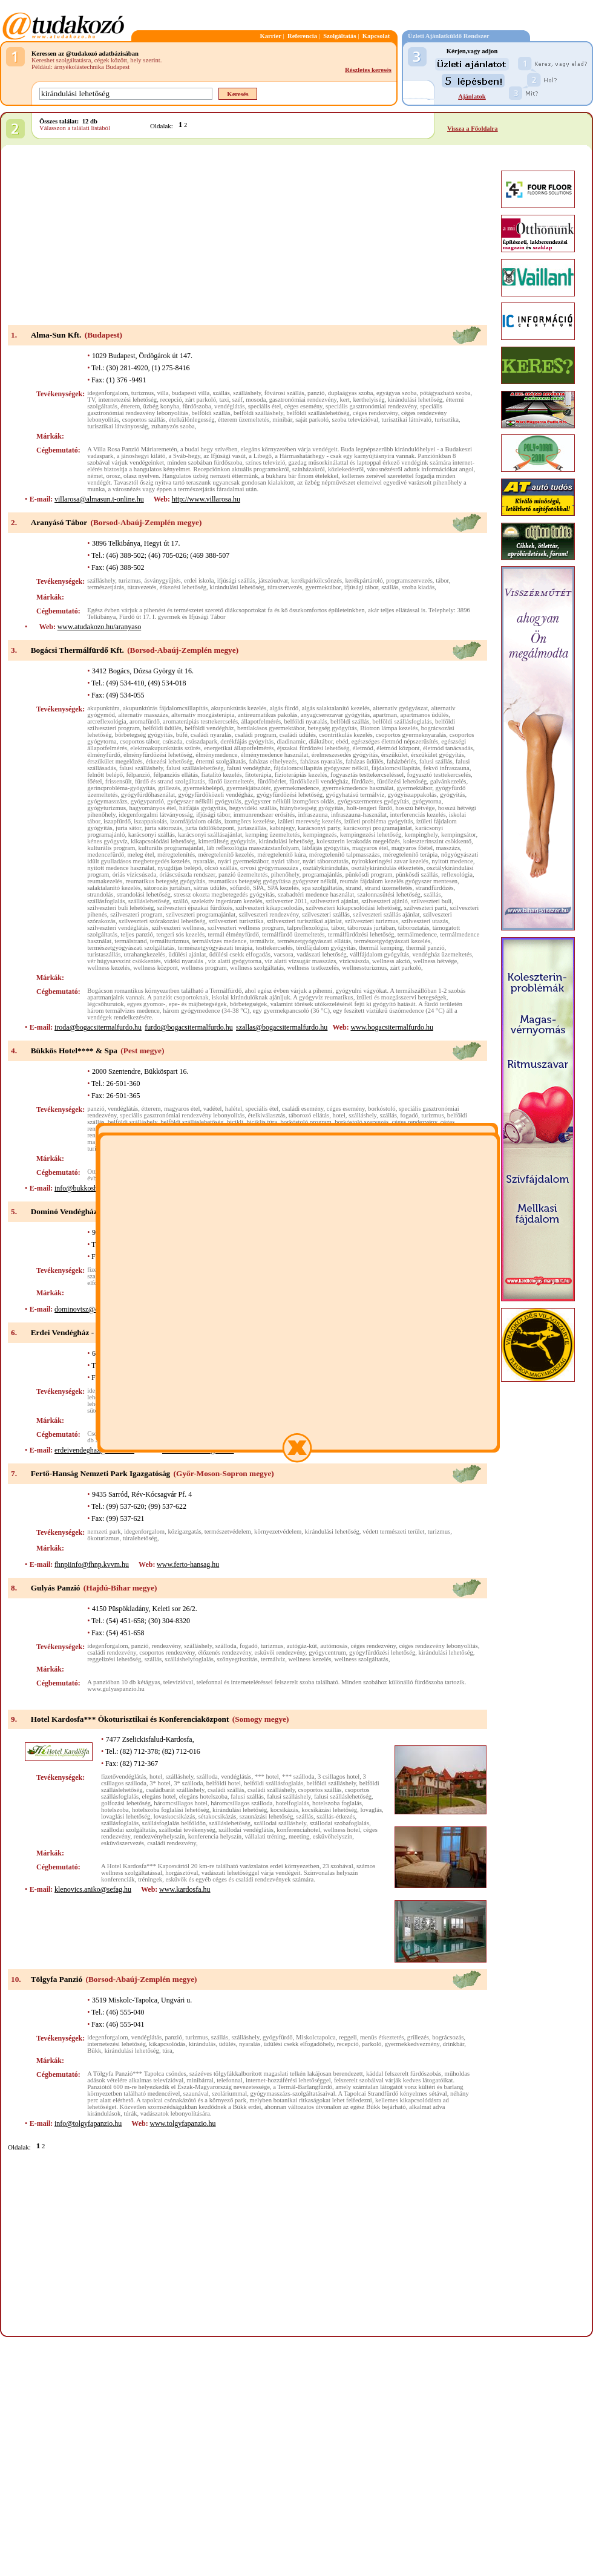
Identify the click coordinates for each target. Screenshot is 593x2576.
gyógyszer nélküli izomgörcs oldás (289, 801)
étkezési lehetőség (183, 587)
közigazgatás (184, 1531)
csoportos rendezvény (167, 1652)
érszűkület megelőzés (114, 761)
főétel (94, 781)
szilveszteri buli (431, 901)
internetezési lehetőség (127, 399)
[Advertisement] (248, 236)
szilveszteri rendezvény (269, 914)
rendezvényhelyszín (159, 1836)
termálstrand (130, 941)
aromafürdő (144, 721)
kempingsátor (458, 834)
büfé (182, 734)
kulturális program (111, 848)
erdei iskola (199, 580)
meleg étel (141, 854)
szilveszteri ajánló (384, 901)
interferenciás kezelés (418, 814)
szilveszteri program (136, 914)
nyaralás (204, 861)
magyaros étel (370, 848)
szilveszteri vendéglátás (117, 927)
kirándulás (202, 2044)
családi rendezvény (111, 1652)
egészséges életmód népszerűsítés (395, 741)
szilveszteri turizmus (371, 921)
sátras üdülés (210, 887)
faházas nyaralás (321, 761)
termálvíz (262, 941)
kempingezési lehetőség (371, 834)
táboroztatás (413, 927)
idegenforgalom (107, 393)
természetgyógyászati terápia (215, 947)
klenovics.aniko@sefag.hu (92, 1889)
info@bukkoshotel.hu (85, 1188)
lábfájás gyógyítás (325, 848)
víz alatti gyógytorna (234, 961)
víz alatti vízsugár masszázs (300, 961)
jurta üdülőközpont (209, 828)
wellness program (203, 967)
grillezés (169, 788)
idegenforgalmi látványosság (156, 814)
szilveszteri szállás (326, 914)
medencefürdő (105, 854)
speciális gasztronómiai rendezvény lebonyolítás (182, 1115)
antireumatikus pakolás (268, 714)
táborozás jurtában (371, 927)
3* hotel (160, 1783)
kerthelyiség (368, 399)
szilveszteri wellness (177, 927)
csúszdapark (201, 741)
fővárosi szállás (284, 393)
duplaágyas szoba (350, 393)
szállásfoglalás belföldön (174, 1823)
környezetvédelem (277, 1531)
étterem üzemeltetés (243, 419)
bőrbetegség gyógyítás (144, 734)
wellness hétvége (435, 961)
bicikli (235, 1122)
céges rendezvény (375, 413)
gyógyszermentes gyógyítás (373, 801)
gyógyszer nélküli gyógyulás (204, 801)
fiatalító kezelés (221, 774)
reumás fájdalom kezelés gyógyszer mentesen (399, 881)
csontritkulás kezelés (345, 734)
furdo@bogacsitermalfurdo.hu (188, 1027)
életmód (363, 748)
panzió (315, 393)
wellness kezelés (108, 967)
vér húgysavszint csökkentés (123, 961)
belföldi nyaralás (305, 721)
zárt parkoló (200, 399)
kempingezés (320, 834)
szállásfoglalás (106, 901)
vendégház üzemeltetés (442, 954)
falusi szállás (436, 761)
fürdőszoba (196, 406)
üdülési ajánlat (187, 954)
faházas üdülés (364, 761)
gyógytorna (427, 801)
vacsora (283, 954)
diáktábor (321, 741)
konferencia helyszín (214, 1836)
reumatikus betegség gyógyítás (165, 881)
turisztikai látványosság (117, 426)
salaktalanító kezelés (113, 887)
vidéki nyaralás (184, 961)
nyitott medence (452, 861)
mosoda (256, 399)
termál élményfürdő (233, 934)
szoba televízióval (355, 419)
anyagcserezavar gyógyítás (335, 714)
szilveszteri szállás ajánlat (386, 914)
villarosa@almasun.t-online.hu (99, 499)
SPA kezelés (283, 887)
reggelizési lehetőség (114, 1659)
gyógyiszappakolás (412, 794)
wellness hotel (341, 1829)
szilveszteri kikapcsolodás (269, 907)
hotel (339, 1115)
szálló (180, 901)
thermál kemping (381, 947)
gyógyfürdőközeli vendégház (216, 794)
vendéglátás (229, 406)
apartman (385, 714)
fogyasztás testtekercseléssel (367, 774)
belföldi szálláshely (258, 413)
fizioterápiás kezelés (301, 774)
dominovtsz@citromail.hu (92, 1309)
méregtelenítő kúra (281, 854)
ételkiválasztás (267, 1115)
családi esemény (303, 1108)
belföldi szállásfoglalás (402, 721)
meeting (299, 1836)
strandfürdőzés (435, 887)
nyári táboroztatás (326, 861)
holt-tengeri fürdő (369, 808)
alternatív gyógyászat (400, 708)
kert (344, 399)
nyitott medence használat (120, 868)
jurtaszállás (251, 828)
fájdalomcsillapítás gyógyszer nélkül (321, 768)
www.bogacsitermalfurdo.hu (391, 1027)
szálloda (226, 1646)
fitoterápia (258, 774)
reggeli (348, 2037)
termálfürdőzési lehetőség (361, 934)
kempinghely (421, 834)
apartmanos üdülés (425, 714)
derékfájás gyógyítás (247, 741)
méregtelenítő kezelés (226, 854)
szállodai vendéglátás (246, 1829)
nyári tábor (286, 861)
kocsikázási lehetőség (329, 1809)
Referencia (302, 36)
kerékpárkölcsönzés (316, 580)
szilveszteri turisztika (236, 921)
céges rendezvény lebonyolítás (438, 1646)
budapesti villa (190, 393)
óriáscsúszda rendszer (187, 874)
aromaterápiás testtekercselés (200, 721)
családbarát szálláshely (175, 1790)
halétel (233, 1108)
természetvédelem (228, 1531)
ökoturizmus (103, 1538)
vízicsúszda (354, 961)
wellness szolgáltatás (257, 967)
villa (162, 393)
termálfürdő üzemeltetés (293, 934)
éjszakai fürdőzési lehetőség (313, 748)
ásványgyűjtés (162, 580)
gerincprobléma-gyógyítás (121, 788)
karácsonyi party (319, 828)
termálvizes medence (219, 941)
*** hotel (267, 1776)
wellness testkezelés (313, 967)
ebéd (342, 741)
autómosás (333, 1646)
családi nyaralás (211, 734)
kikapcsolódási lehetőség (163, 841)
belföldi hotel (223, 1783)
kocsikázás (284, 1809)
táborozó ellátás (309, 1115)
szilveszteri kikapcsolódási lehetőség (353, 907)
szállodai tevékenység (187, 1829)
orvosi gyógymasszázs (270, 868)
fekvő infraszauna (447, 768)
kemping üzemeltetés (272, 834)
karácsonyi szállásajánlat (210, 834)
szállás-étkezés (335, 1816)
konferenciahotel (298, 1829)
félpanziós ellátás (175, 774)
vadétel (212, 1108)
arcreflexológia (106, 721)
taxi (224, 399)
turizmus (142, 393)
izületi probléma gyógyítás (378, 821)
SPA (258, 887)
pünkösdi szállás (417, 874)
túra (167, 2050)
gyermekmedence (296, 788)
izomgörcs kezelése (249, 821)
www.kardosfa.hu (185, 1889)
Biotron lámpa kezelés (389, 728)
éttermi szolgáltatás (221, 761)
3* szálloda (188, 1783)
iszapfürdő (117, 821)
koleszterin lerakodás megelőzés (358, 841)
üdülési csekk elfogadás (239, 954)
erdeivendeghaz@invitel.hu (94, 1450)
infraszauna (312, 814)
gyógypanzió (147, 801)
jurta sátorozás (163, 828)
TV (91, 399)
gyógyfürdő (278, 2037)
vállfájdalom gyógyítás (379, 954)
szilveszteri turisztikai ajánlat (303, 921)
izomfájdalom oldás (195, 821)
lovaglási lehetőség (125, 1816)
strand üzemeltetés (389, 887)
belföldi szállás (210, 413)
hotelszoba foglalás (337, 1803)
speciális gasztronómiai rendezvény (371, 406)
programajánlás (322, 874)
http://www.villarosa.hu (206, 499)
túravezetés (142, 587)
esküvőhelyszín (333, 1836)
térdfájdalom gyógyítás (326, 947)
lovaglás (371, 1809)
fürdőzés (363, 781)
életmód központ (397, 748)
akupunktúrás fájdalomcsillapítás (165, 708)
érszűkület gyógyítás (437, 754)
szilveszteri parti (425, 907)
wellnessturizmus (364, 967)
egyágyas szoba (396, 393)
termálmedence (417, 934)
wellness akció (391, 961)
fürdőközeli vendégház (318, 781)
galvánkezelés (448, 781)
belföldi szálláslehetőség (317, 413)
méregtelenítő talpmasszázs (344, 854)
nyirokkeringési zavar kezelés (390, 861)
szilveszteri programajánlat (200, 914)
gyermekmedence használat (358, 788)
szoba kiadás (418, 587)
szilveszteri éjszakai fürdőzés (194, 907)
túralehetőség (140, 1538)
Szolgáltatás (339, 36)
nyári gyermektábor (243, 861)
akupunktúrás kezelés (238, 708)
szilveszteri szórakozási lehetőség (162, 921)
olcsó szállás (221, 868)
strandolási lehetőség (144, 894)
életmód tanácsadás (448, 748)
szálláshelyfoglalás (189, 1659)
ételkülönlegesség (192, 419)
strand (353, 887)
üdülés (227, 2044)
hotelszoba (115, 1809)
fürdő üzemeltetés (231, 781)
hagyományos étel (152, 808)
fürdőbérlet (271, 781)
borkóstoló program (305, 1122)
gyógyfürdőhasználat (148, 794)
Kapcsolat (376, 36)
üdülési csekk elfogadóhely (298, 2044)
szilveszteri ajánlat (334, 901)
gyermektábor (323, 587)
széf (237, 399)
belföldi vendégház (209, 728)
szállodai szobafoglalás (339, 1823)
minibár (282, 419)
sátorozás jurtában (166, 887)
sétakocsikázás (217, 1816)
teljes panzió (136, 934)
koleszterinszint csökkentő (437, 841)
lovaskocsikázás (174, 1816)
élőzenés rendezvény (225, 1652)
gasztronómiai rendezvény (302, 399)
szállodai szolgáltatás (128, 1829)
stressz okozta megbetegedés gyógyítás (224, 894)
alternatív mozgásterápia (202, 714)
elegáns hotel (158, 1796)
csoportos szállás (144, 419)
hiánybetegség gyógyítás (311, 808)
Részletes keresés (368, 70)
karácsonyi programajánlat (377, 828)
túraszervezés (284, 587)
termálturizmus (169, 941)
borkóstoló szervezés (361, 1122)
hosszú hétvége (415, 808)
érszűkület (394, 754)
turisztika (446, 419)
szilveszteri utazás (424, 921)
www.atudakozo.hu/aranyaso (99, 627)
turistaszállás (103, 954)
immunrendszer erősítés (264, 814)
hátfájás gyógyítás (202, 808)
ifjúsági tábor (361, 587)
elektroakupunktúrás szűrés (165, 748)
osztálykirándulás (326, 868)
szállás (221, 393)
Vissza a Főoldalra (472, 128)
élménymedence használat (275, 754)
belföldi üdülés (162, 728)
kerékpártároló (363, 580)
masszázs (448, 848)
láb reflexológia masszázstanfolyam (252, 848)
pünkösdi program (369, 874)
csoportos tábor (139, 741)
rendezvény (166, 1646)
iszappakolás (150, 821)
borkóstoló (382, 1108)
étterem (130, 406)
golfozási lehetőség (126, 1803)
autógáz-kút (302, 1646)
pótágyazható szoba (445, 393)
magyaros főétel (412, 848)
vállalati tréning (265, 1836)
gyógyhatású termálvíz (355, 794)
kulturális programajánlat (171, 848)
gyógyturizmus (106, 808)
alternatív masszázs (143, 714)
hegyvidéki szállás (253, 808)
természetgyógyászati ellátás (314, 941)
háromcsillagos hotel (181, 1803)
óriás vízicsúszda (135, 874)
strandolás (100, 894)
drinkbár (453, 2044)
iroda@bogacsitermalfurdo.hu (98, 1027)
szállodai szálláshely (280, 1823)
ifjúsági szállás (236, 580)
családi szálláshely (271, 1790)
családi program (255, 734)
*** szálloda (298, 1776)
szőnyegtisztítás (237, 1659)
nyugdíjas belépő (179, 868)
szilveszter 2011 (286, 901)
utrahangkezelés (145, 954)
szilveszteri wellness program (246, 927)
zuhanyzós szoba (173, 426)
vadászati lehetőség (321, 954)
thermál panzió (425, 947)
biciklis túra (262, 1122)
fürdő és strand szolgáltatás (170, 781)
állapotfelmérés (261, 721)
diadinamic (291, 741)
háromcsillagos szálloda (241, 1803)
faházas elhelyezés (272, 761)
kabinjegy (281, 828)
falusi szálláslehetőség (195, 768)
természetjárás (105, 587)
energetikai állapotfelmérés (239, 748)
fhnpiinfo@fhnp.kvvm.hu (91, 1564)
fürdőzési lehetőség (402, 781)
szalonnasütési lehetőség (388, 894)
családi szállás (226, 1790)
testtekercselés (274, 947)
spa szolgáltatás (322, 887)
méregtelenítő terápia (410, 854)
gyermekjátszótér (248, 788)
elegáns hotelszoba (203, 1796)
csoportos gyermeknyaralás (411, 734)
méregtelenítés (176, 854)
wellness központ (155, 967)
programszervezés (409, 580)
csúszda (172, 741)
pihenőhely (285, 874)
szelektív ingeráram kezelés (227, 901)
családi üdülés (298, 734)
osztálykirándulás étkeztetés (387, 868)
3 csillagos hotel (338, 1776)
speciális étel (264, 406)
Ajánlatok (472, 96)
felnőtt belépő (105, 774)
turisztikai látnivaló (406, 419)
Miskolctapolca (316, 2037)
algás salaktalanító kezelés (336, 708)
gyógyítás (452, 794)
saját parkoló (312, 419)
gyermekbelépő (203, 788)
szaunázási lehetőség (266, 1816)
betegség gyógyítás (331, 728)
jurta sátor (128, 828)
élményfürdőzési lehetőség (157, 754)
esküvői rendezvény (280, 1652)
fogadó (409, 1115)
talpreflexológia (307, 927)
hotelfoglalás (292, 1803)
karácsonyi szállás (151, 834)
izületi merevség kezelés (309, 821)
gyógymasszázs (107, 801)
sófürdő (240, 887)
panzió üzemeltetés (242, 874)
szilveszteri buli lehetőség (120, 907)
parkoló (372, 2044)
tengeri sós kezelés (180, 934)
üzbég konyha (161, 406)
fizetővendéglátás (123, 1776)
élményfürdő (103, 754)
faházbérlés (401, 761)
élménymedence (216, 754)
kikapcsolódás (167, 2044)
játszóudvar (273, 580)
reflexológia (456, 874)
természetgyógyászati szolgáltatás (130, 947)
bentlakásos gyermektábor (270, 728)
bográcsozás (448, 2037)
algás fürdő (284, 708)
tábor (442, 580)
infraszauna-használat (359, 814)
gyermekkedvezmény (412, 2044)
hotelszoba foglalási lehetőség (170, 1809)
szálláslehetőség (149, 901)
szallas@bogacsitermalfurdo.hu (281, 1027)
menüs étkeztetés (382, 2037)
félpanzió (138, 774)
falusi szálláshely (141, 768)
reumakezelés (104, 881)
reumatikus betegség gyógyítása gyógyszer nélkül (272, 881)
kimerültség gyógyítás (226, 841)
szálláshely (247, 393)
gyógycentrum (327, 1652)
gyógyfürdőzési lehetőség (290, 794)
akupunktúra (103, 708)
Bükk (94, 2050)
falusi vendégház (248, 768)
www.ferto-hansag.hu (188, 1564)
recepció (171, 399)
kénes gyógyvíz (107, 841)
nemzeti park (103, 1531)
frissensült (118, 781)
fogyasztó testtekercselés (439, 774)
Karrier (270, 36)
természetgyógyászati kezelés (392, 941)
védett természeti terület (393, 1531)
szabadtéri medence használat (316, 894)
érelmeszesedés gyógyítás (345, 754)
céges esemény (303, 406)
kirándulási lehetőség (415, 399)
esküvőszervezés (122, 1843)
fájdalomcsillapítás (396, 768)
